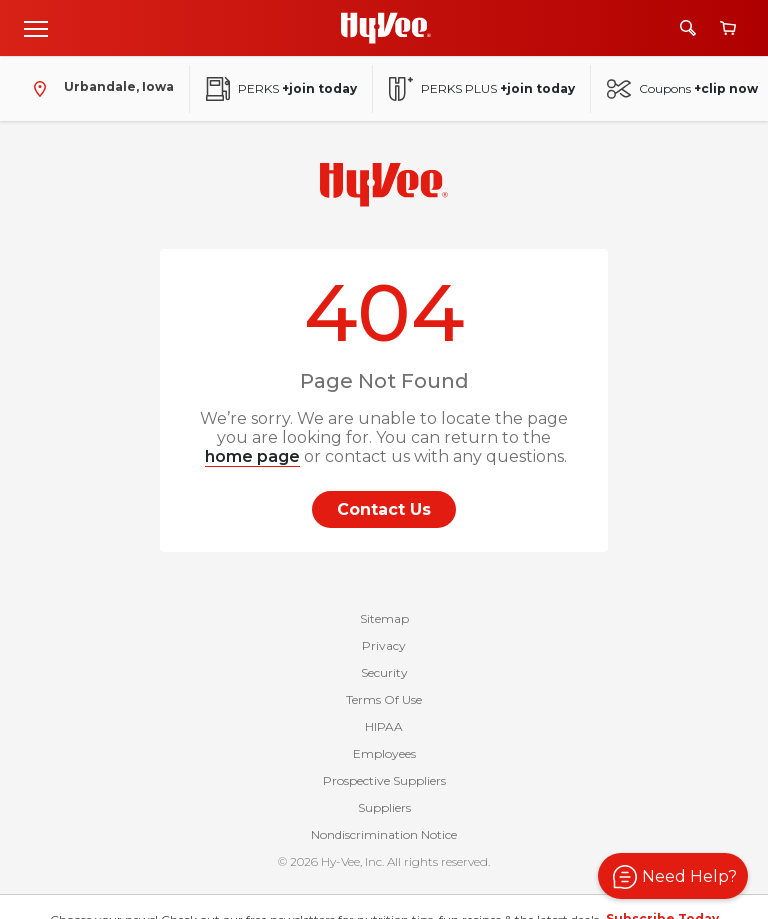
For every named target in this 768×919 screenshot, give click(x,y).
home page (252, 456)
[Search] (688, 28)
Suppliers (384, 807)
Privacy (384, 645)
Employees (384, 753)
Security (384, 672)
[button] (673, 876)
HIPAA (384, 726)
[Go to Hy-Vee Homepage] (386, 28)
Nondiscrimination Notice (384, 834)
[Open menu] (36, 28)
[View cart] (728, 28)
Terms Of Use (384, 699)
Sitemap (384, 618)
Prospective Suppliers (384, 780)
